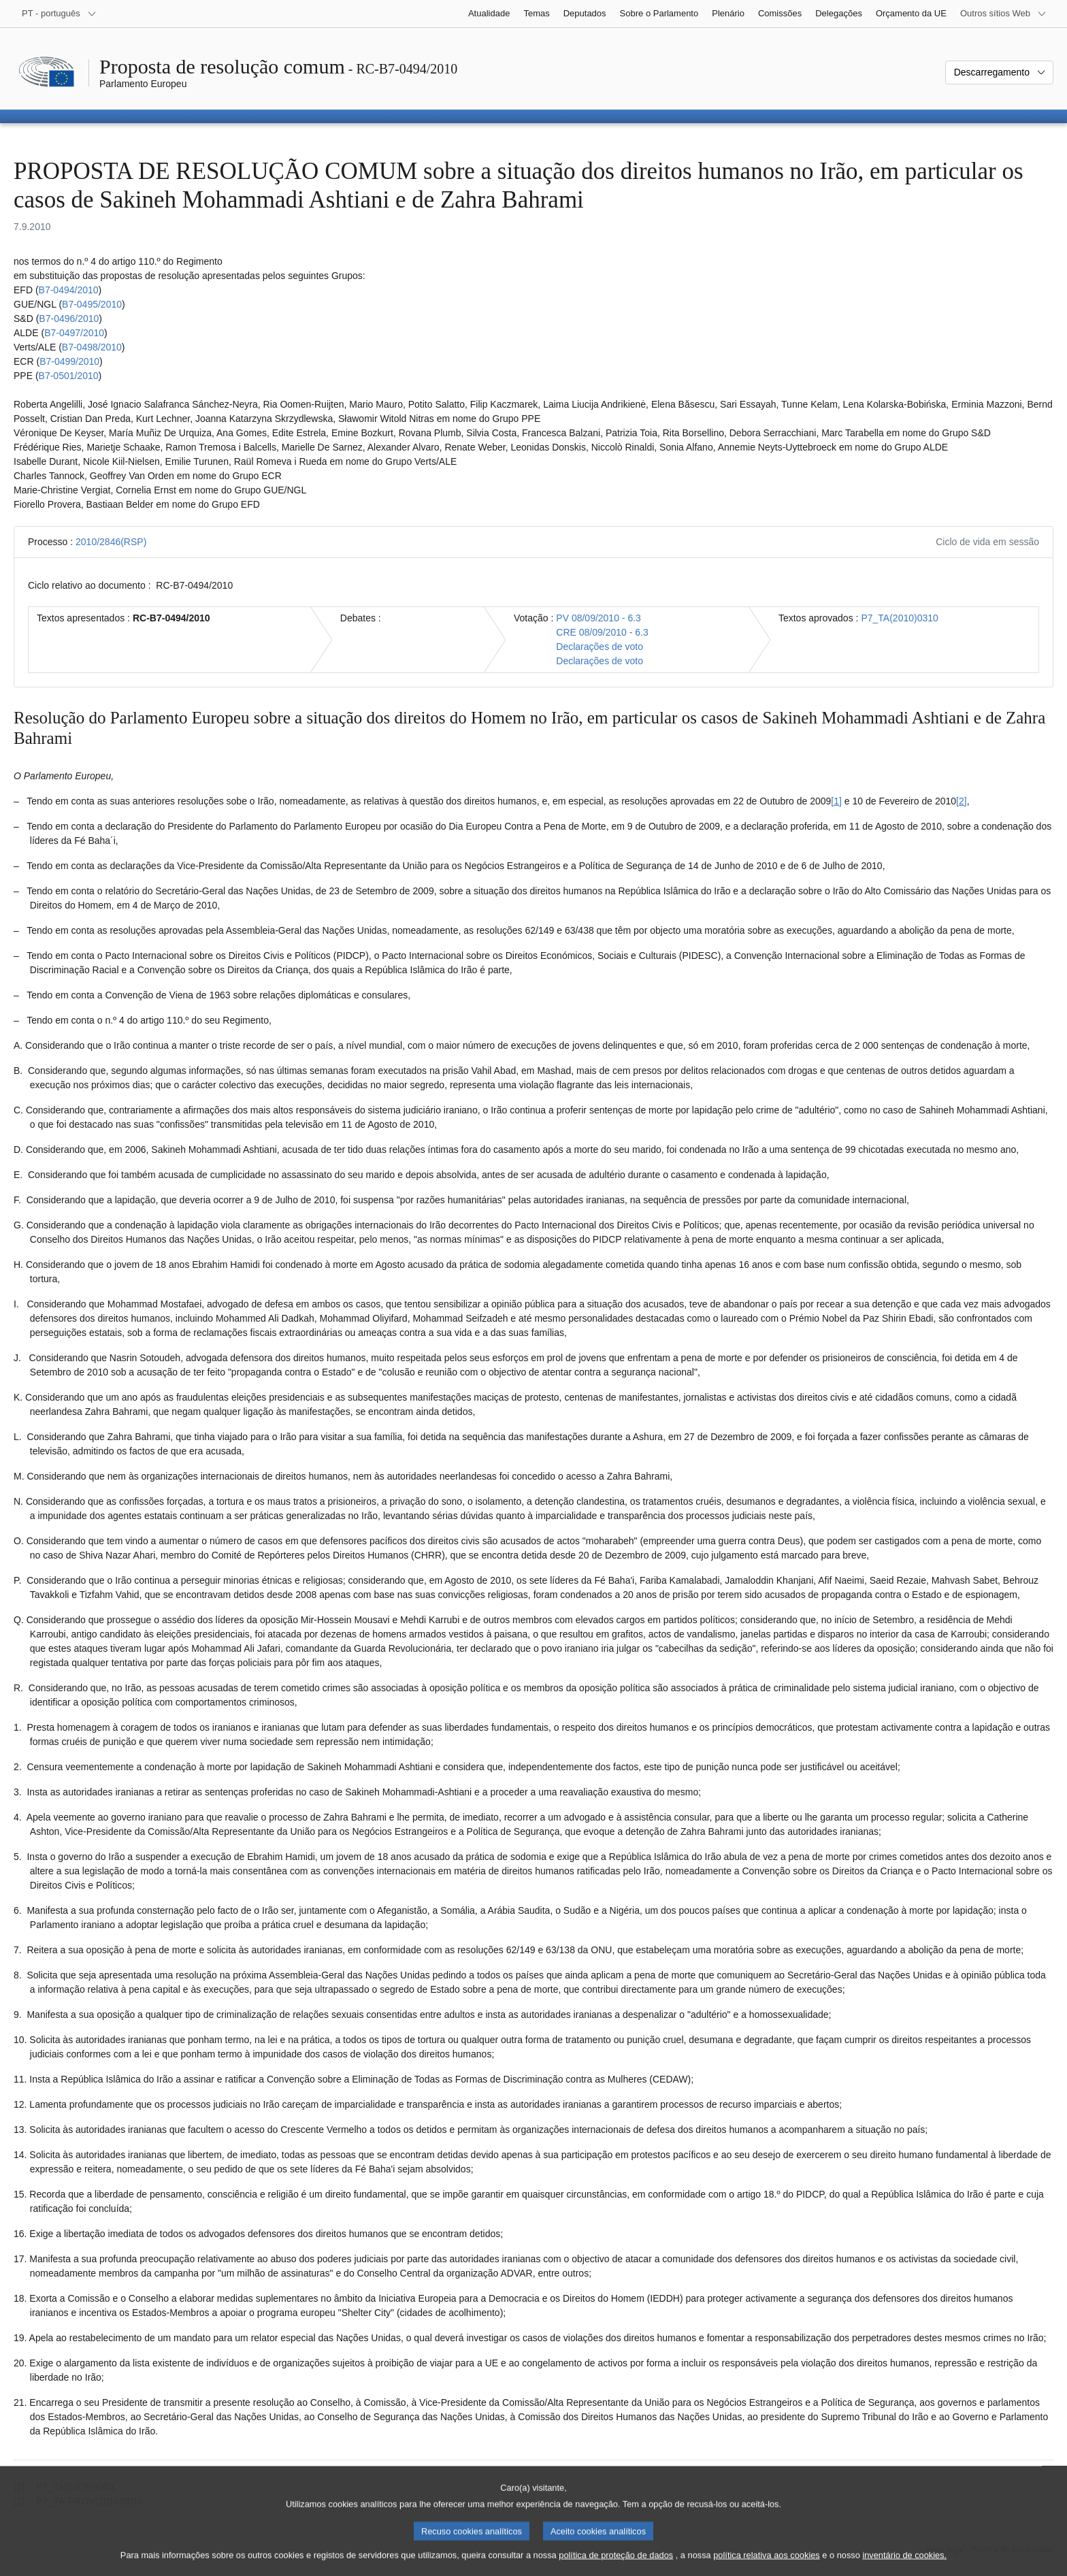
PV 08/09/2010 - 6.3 (598, 618)
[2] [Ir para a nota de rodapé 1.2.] (961, 801)
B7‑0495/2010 (92, 304)
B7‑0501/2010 (69, 375)
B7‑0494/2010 (69, 289)
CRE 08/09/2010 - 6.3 (602, 632)
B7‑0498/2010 (92, 347)
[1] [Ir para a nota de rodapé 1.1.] (836, 801)
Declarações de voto (599, 646)
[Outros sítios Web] (1003, 13)
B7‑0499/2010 (69, 361)
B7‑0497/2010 (74, 332)
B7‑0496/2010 (69, 318)
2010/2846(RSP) (111, 541)
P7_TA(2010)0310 (899, 618)
